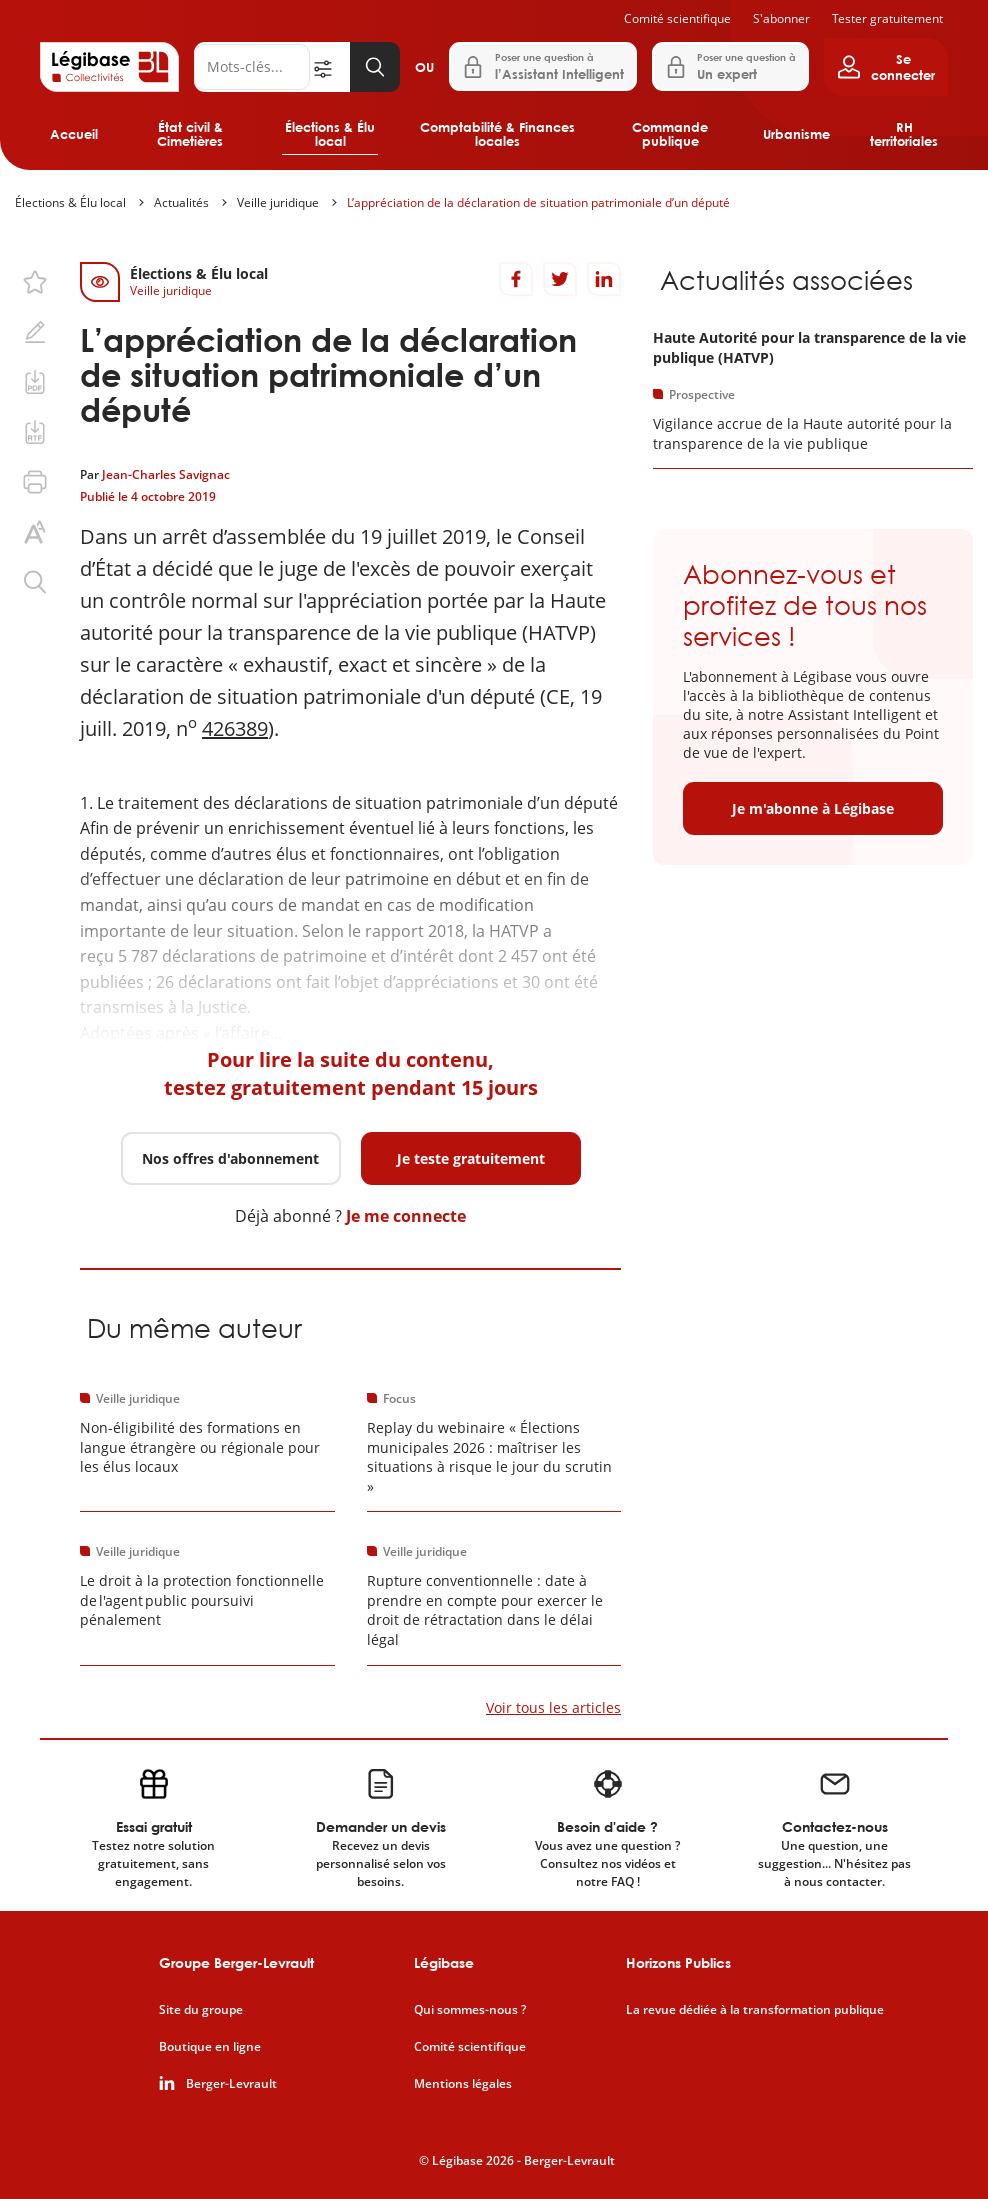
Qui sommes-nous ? (470, 2010)
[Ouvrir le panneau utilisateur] (886, 67)
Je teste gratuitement (471, 1158)
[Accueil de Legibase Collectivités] (109, 67)
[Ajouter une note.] (35, 332)
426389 (235, 728)
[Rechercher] (252, 67)
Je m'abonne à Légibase (813, 808)
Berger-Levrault (231, 2084)
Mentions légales (463, 2084)
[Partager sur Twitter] (560, 279)
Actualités (181, 202)
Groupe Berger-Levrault (236, 1962)
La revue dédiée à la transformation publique (755, 2010)
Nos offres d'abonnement (230, 1158)
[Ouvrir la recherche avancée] (330, 67)
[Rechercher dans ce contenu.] (35, 582)
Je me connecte (406, 1216)
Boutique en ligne (210, 2047)
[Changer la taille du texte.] (35, 532)
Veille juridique (278, 202)
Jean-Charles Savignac (166, 474)
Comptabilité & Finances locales (497, 134)
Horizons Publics (678, 1962)
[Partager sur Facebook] (516, 279)
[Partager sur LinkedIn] (604, 279)
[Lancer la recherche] (375, 67)
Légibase (444, 1962)
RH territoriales (904, 134)
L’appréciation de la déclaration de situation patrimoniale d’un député (538, 202)
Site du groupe (201, 2010)
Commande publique (670, 134)
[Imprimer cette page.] (35, 482)
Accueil (74, 134)
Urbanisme (796, 134)
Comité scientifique (677, 18)
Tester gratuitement (887, 18)
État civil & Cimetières (190, 134)
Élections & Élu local (330, 134)
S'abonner (781, 18)
